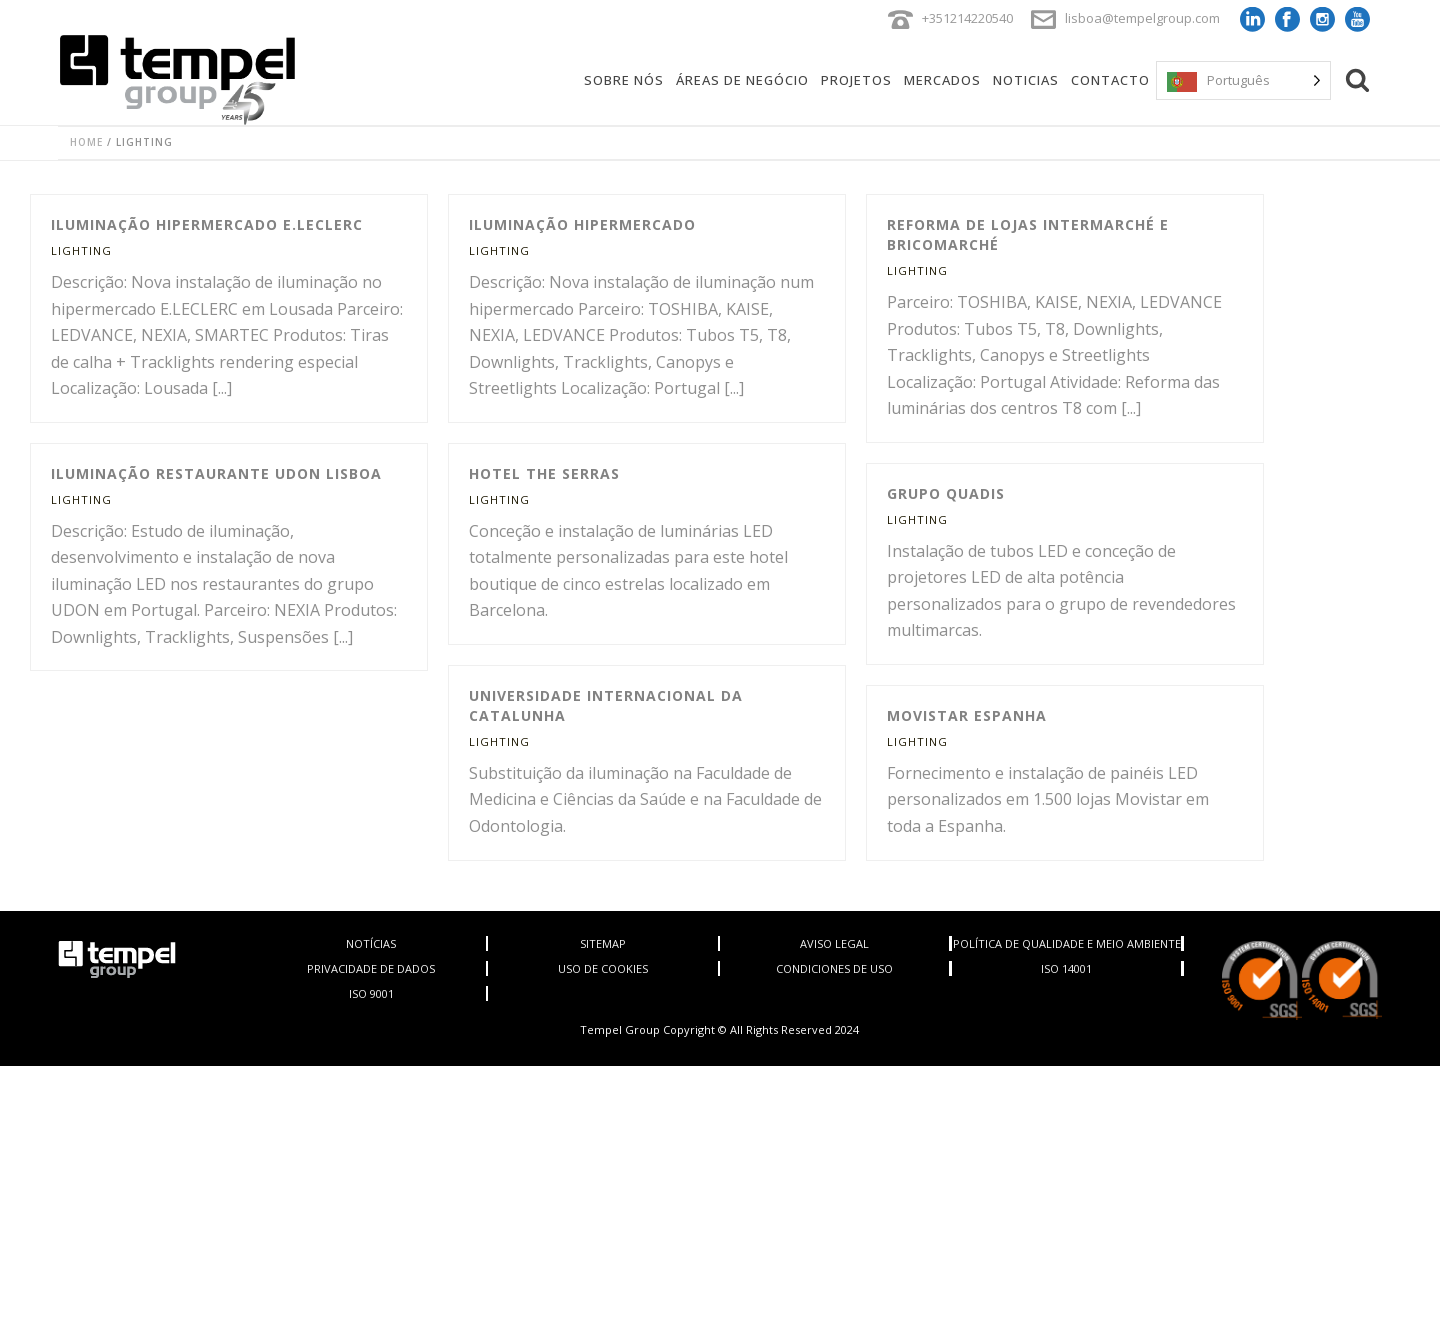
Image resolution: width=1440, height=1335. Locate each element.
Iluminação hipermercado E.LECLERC (207, 224)
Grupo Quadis (946, 493)
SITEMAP (603, 943)
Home (86, 142)
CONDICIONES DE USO (834, 968)
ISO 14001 (1066, 968)
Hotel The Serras (544, 473)
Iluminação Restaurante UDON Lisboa (216, 473)
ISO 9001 (371, 993)
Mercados (942, 80)
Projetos (856, 80)
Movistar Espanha (967, 715)
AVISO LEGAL (834, 943)
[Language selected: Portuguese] (1243, 80)
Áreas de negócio (742, 80)
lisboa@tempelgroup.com (1142, 18)
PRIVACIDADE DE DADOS (371, 968)
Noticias (1026, 80)
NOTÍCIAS (371, 943)
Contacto (1110, 80)
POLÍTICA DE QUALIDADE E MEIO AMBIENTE (1067, 943)
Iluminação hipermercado (582, 224)
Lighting (81, 250)
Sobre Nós (624, 80)
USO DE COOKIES (603, 968)
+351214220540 (967, 18)
